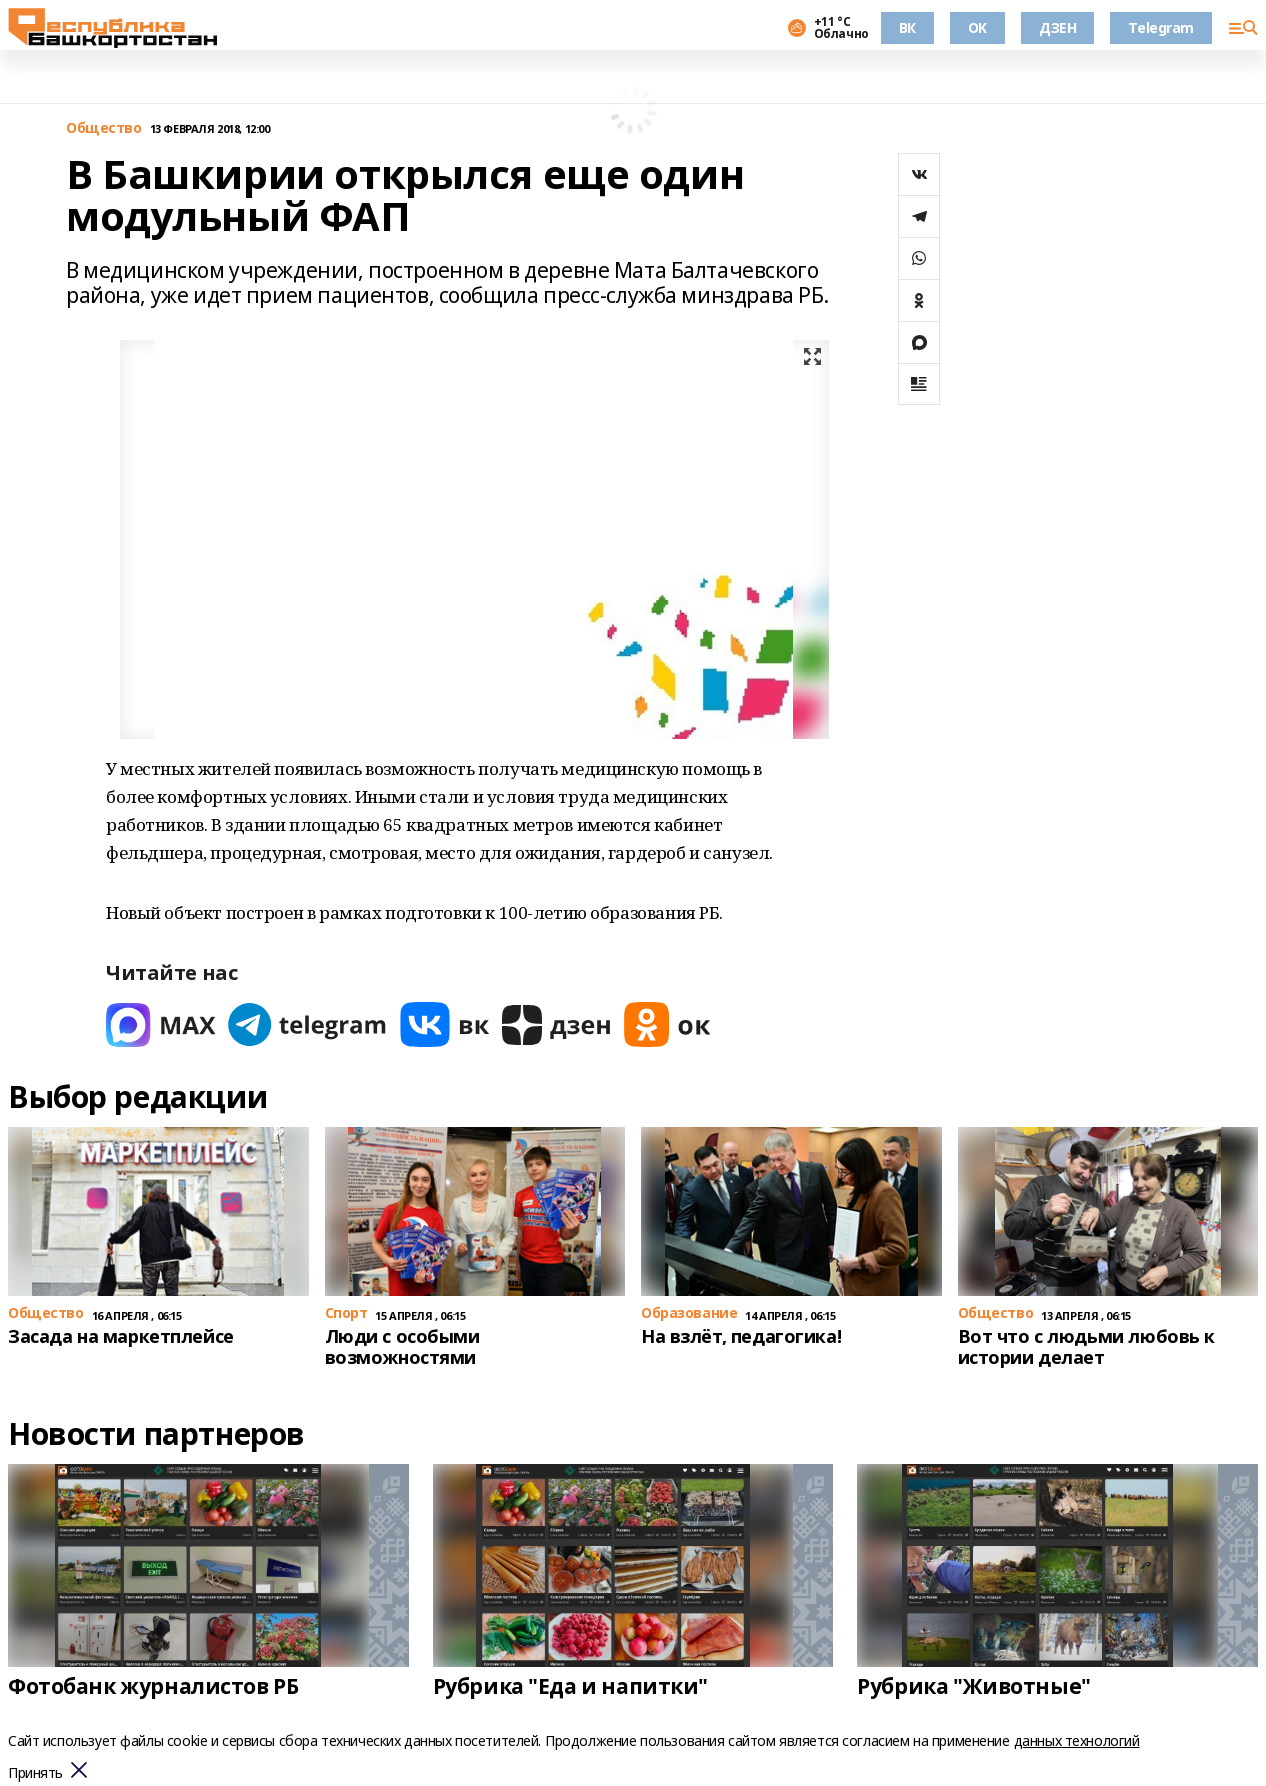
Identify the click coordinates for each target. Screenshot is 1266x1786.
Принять (35, 1773)
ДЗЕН (1057, 27)
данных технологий (1077, 1740)
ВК (907, 27)
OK (977, 27)
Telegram (1161, 27)
